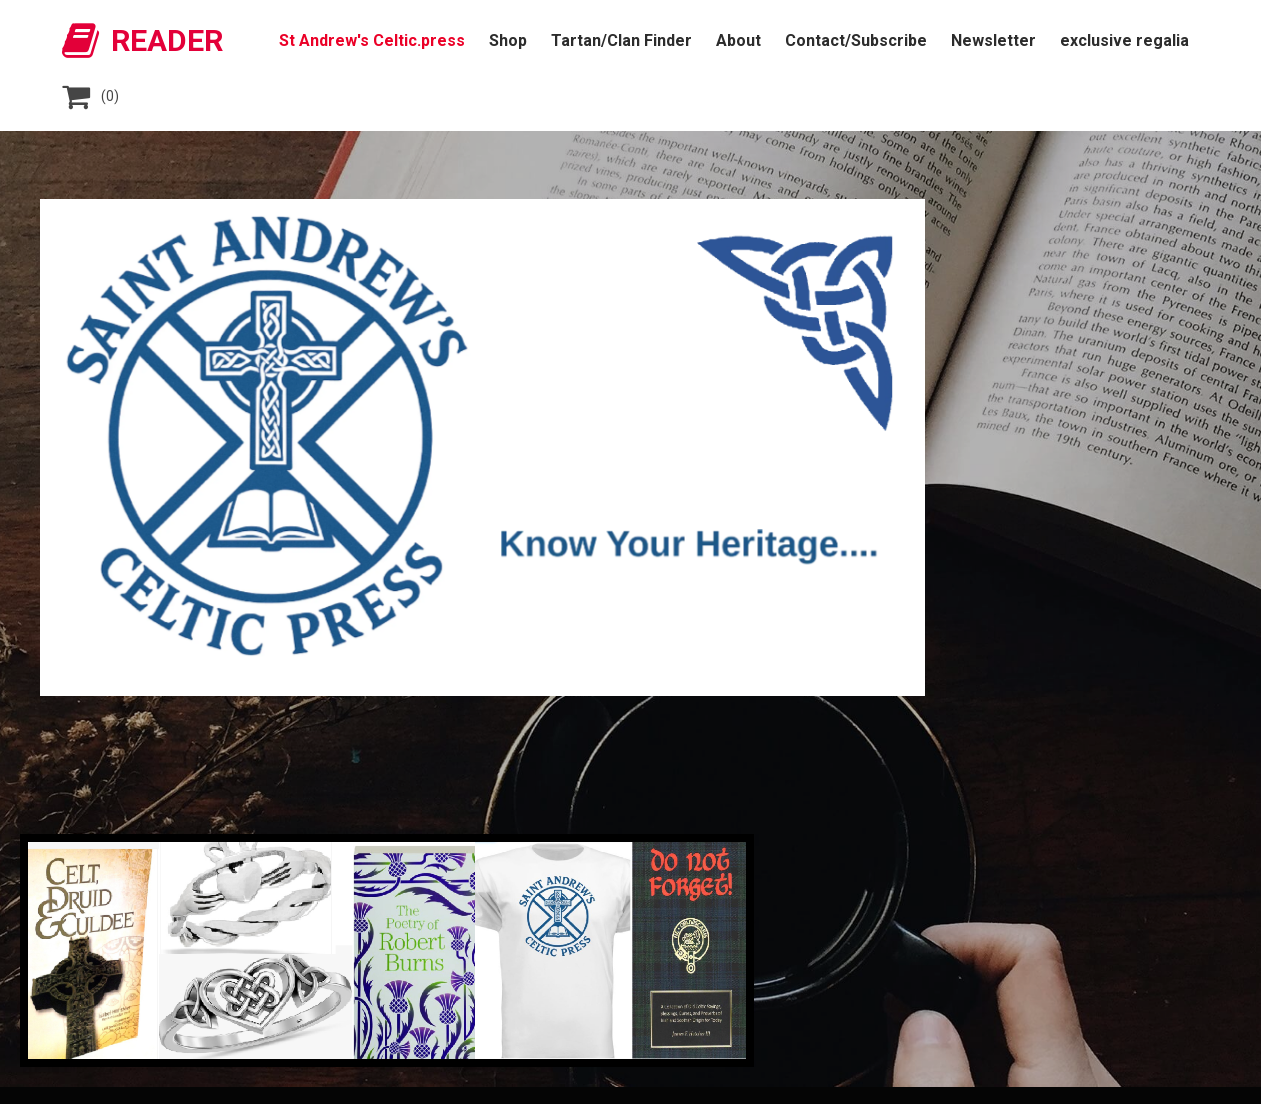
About (738, 40)
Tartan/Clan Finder (621, 40)
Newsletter (993, 40)
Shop (508, 40)
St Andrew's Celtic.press (372, 40)
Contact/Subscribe (856, 40)
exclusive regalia (1124, 40)
